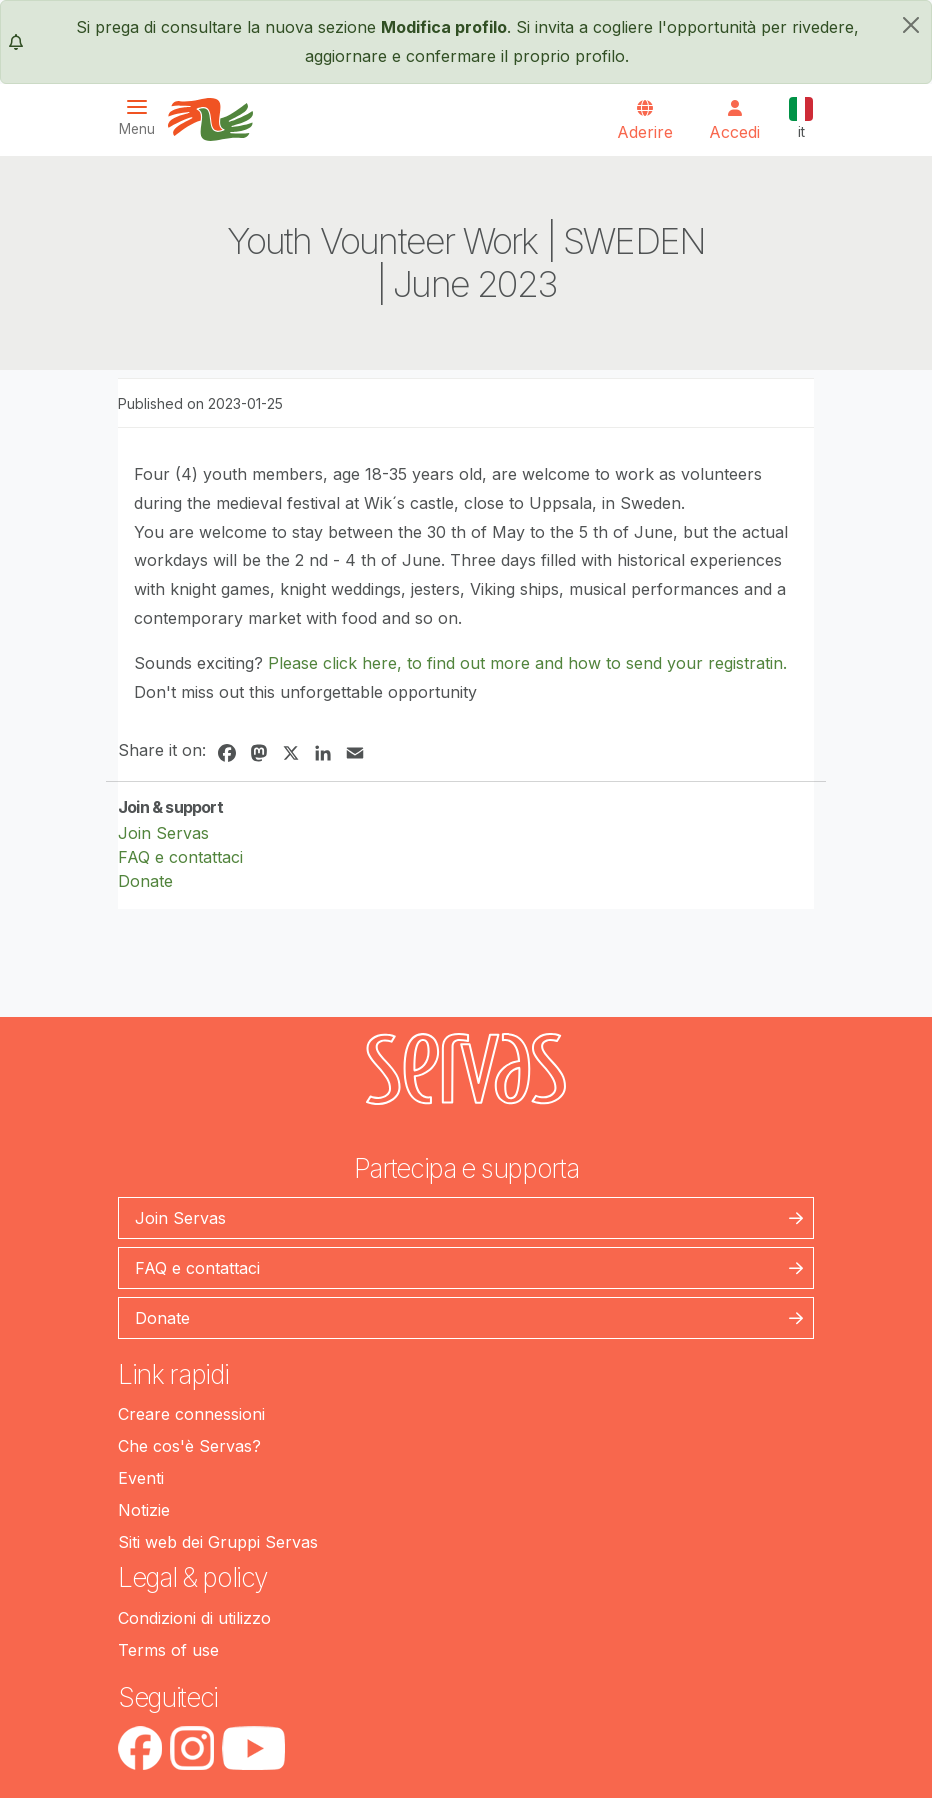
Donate (145, 881)
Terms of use (168, 1650)
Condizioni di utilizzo (194, 1618)
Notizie (144, 1510)
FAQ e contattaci (180, 857)
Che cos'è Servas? (189, 1446)
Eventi (141, 1478)
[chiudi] (911, 25)
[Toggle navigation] (143, 117)
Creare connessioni (191, 1414)
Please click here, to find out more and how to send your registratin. (527, 663)
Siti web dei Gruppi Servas (218, 1542)
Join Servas (163, 833)
